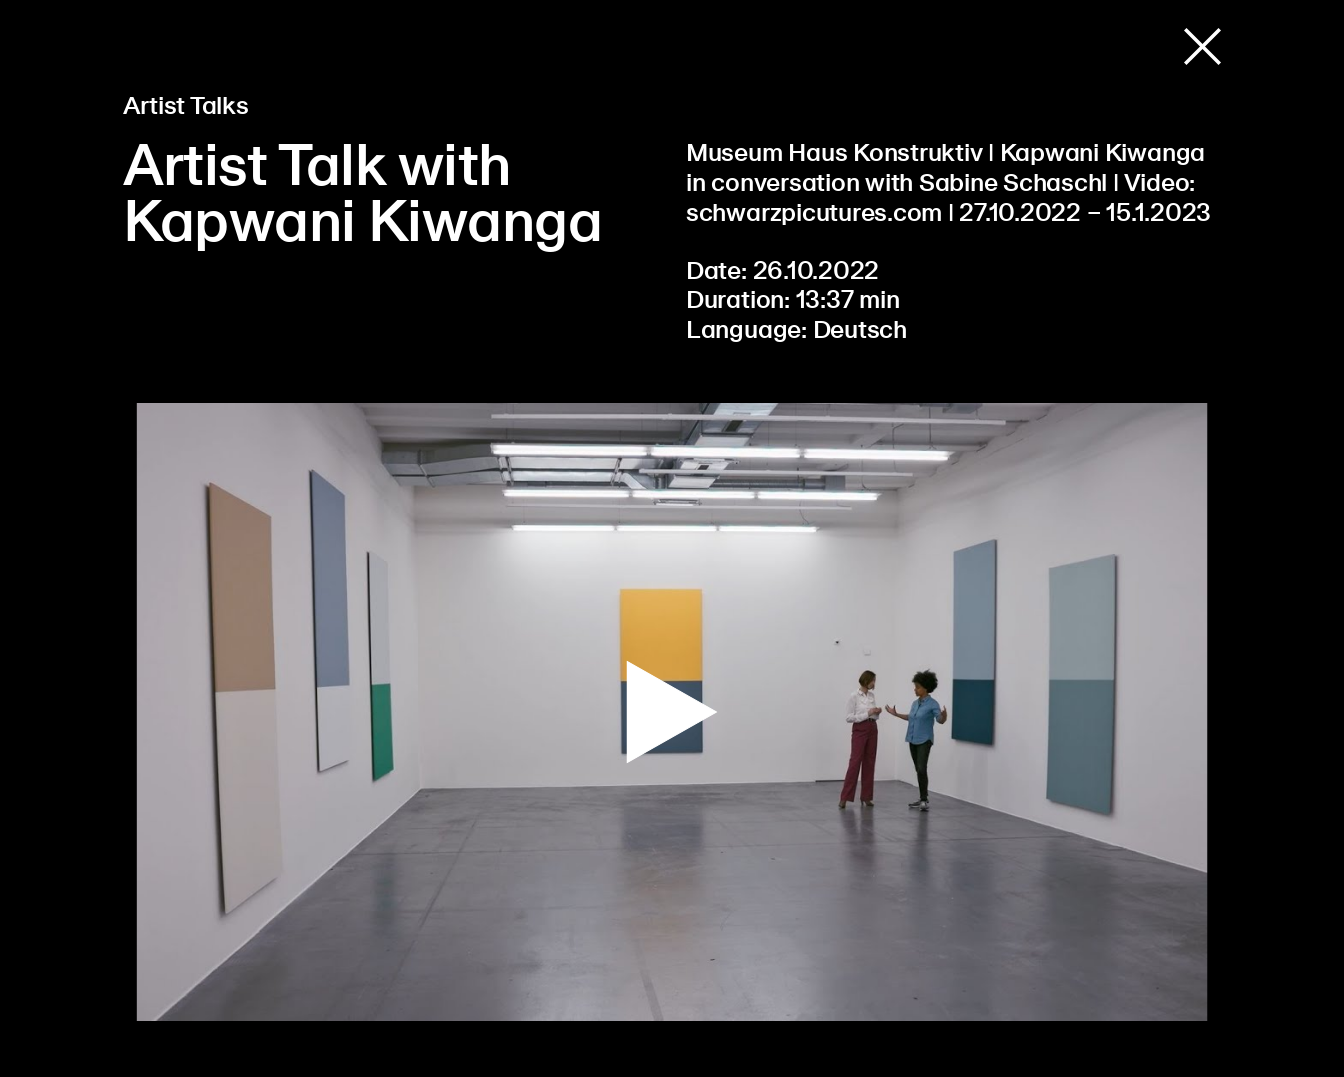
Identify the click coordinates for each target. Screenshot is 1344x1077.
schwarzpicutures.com (814, 214)
